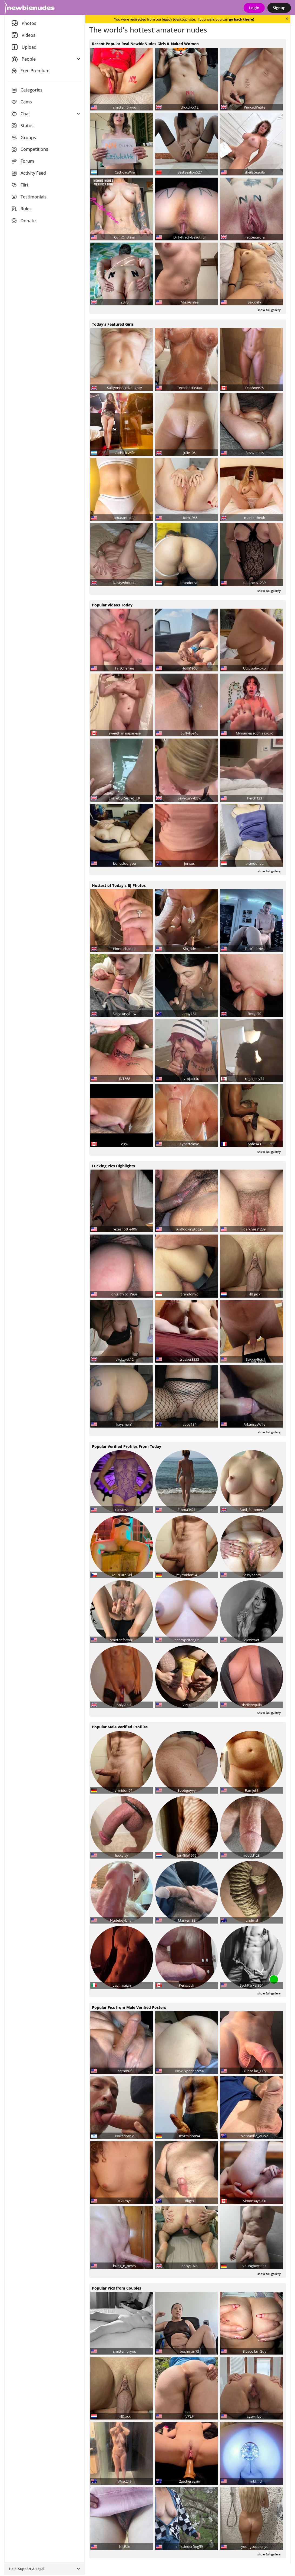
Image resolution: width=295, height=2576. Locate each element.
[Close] (287, 18)
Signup (279, 7)
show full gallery (269, 310)
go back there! (241, 19)
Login (254, 7)
